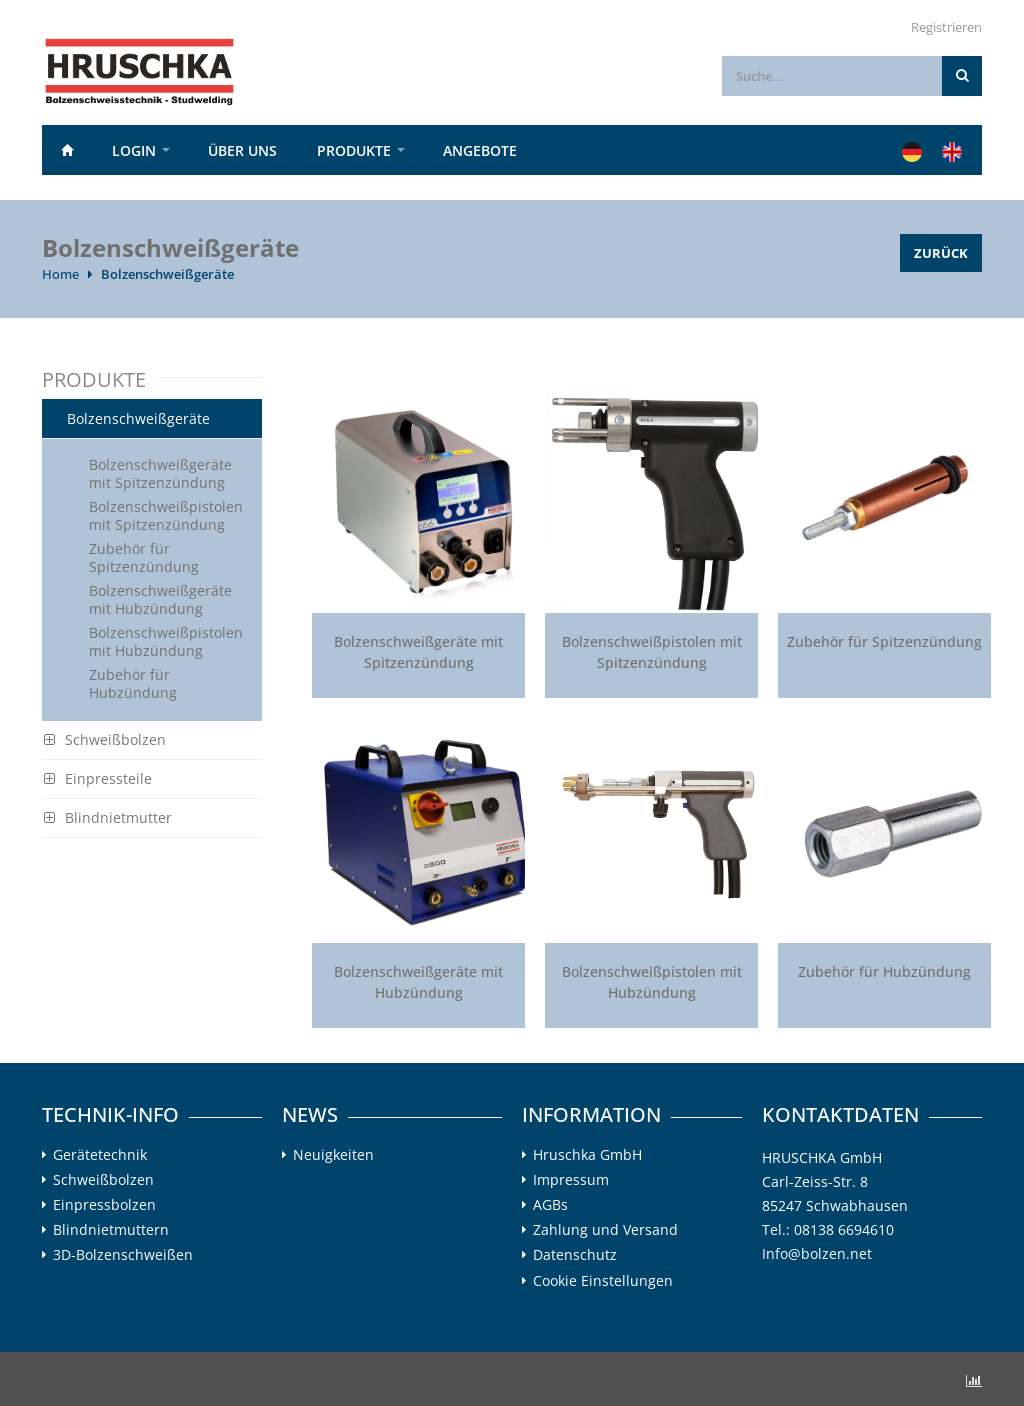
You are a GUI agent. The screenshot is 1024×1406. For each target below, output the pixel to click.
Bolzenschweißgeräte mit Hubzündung (160, 599)
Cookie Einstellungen (603, 1280)
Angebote (480, 150)
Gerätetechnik (100, 1155)
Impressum (571, 1180)
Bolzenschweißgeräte (167, 274)
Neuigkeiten (333, 1155)
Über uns (242, 150)
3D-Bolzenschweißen (123, 1255)
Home (67, 150)
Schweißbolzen (105, 739)
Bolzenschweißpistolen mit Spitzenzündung (166, 515)
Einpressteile (98, 778)
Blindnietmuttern (111, 1230)
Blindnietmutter (108, 817)
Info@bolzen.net (817, 1253)
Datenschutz (575, 1255)
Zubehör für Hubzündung (133, 683)
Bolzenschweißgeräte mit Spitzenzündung (160, 473)
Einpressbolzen (104, 1205)
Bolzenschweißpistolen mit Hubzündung (166, 641)
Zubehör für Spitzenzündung (144, 557)
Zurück (941, 253)
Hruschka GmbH (587, 1155)
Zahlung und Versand (605, 1230)
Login (134, 150)
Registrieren (946, 27)
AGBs (550, 1205)
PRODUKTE (354, 150)
